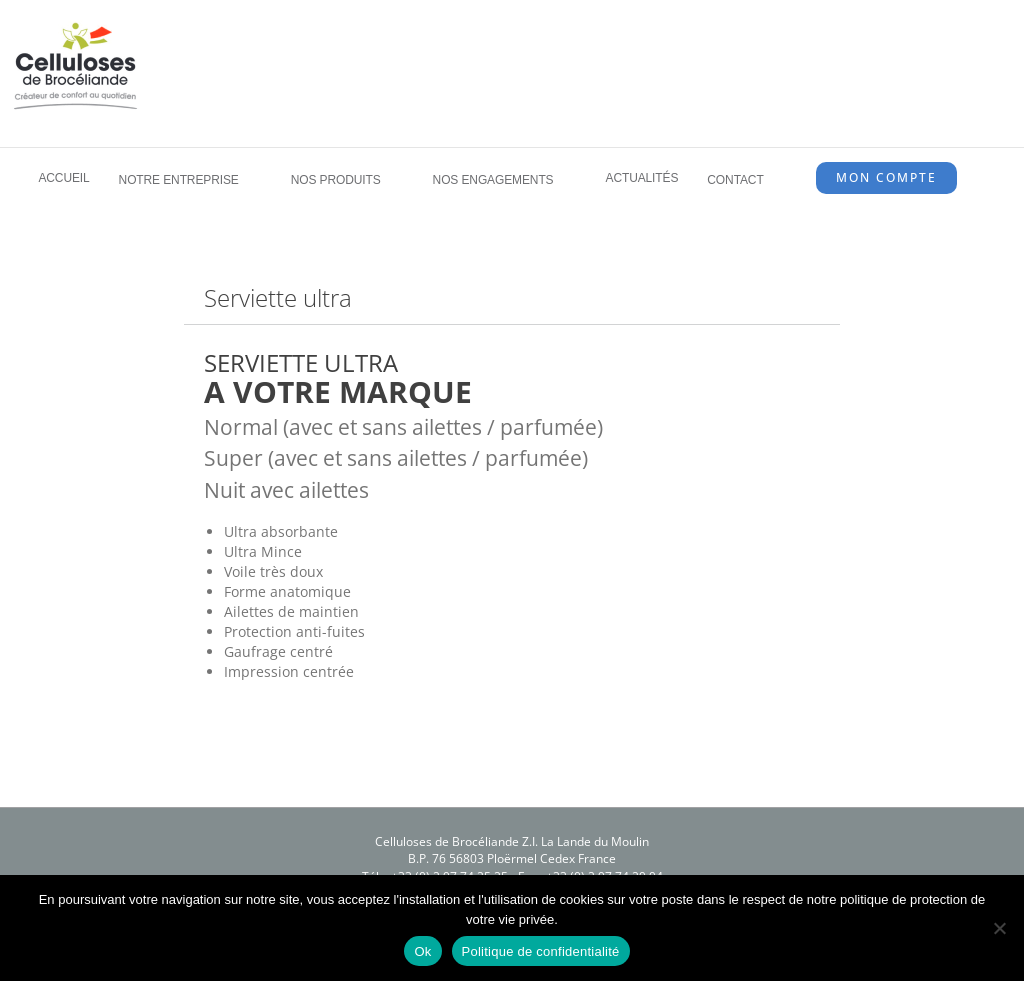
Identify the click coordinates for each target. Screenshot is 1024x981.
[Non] (999, 928)
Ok (422, 951)
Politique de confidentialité (541, 951)
